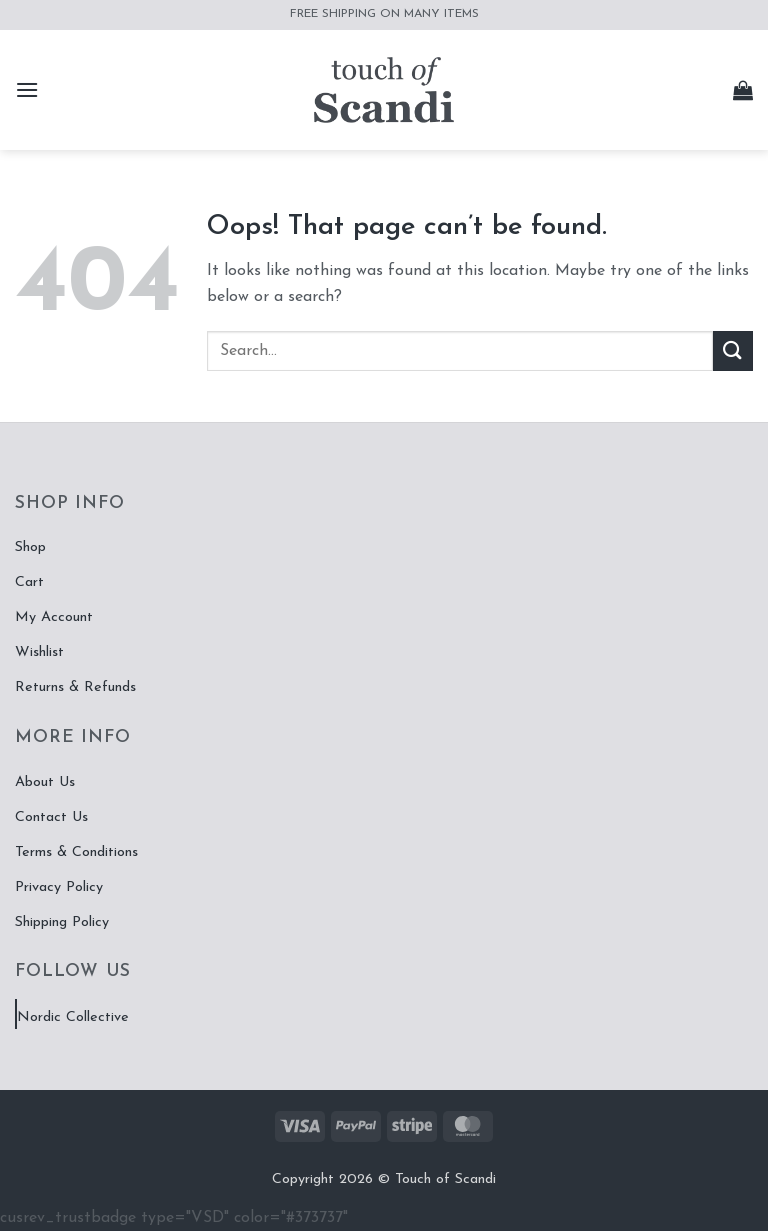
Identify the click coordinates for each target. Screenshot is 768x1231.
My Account (54, 617)
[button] (27, 89)
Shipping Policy (62, 922)
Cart (29, 582)
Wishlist (39, 652)
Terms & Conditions (76, 852)
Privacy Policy (59, 887)
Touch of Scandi (445, 1179)
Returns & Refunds (75, 687)
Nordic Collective (73, 1017)
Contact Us (51, 817)
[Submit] (733, 350)
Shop (30, 547)
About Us (45, 782)
